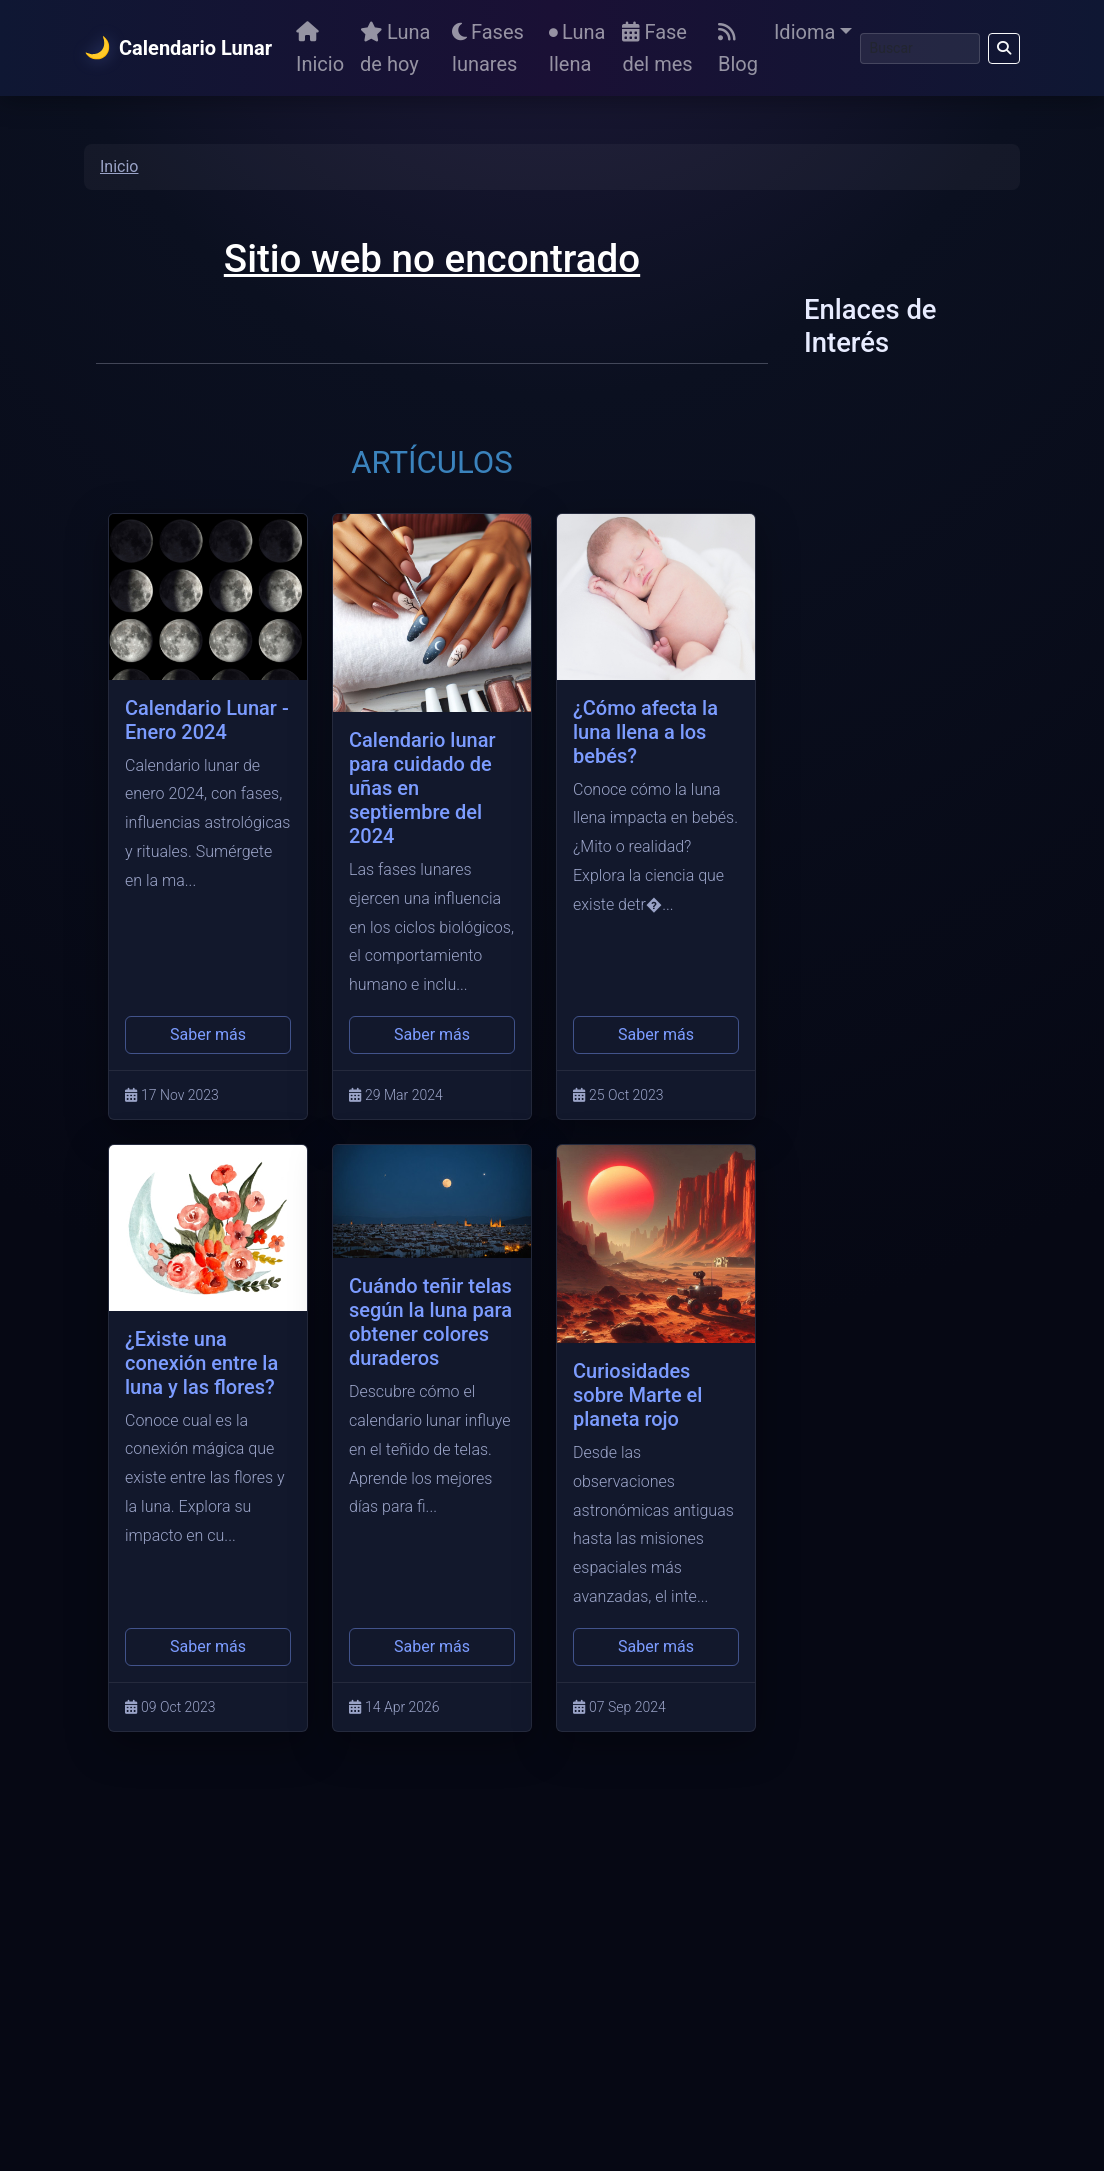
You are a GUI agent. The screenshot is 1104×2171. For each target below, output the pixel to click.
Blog (738, 49)
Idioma (804, 32)
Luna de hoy (395, 48)
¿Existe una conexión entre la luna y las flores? (201, 1363)
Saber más (208, 1034)
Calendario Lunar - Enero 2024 (207, 720)
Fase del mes (657, 48)
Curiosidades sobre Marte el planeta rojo (637, 1395)
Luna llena (577, 48)
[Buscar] (920, 48)
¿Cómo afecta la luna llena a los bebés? (645, 732)
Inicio (320, 49)
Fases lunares (488, 48)
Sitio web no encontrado (432, 258)
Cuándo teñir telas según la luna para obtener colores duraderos (430, 1322)
